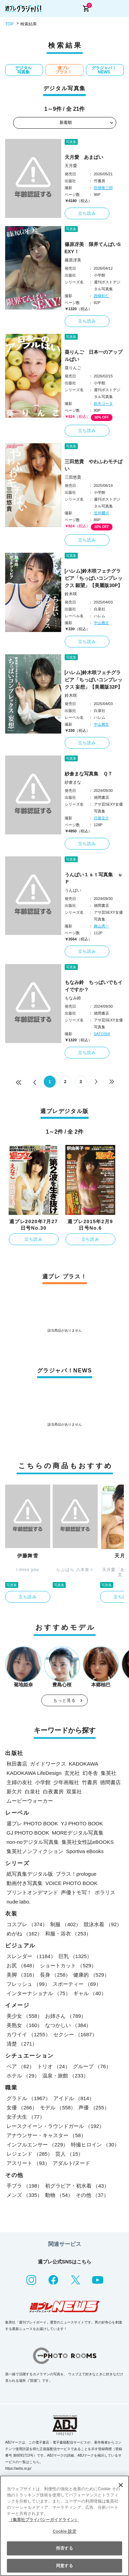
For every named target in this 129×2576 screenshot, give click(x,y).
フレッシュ (28, 1984)
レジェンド (30, 2154)
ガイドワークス (48, 1764)
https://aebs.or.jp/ (18, 2468)
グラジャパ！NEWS (104, 70)
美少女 (24, 2016)
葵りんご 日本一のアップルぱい (93, 355)
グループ (92, 2066)
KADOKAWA (83, 1764)
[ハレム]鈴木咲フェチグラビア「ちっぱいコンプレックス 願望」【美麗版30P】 (94, 578)
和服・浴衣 (68, 1933)
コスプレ (27, 1924)
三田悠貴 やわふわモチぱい (93, 465)
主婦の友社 (19, 1782)
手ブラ (24, 2186)
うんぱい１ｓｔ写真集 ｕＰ (93, 878)
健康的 (91, 1975)
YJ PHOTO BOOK (82, 1823)
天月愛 (71, 165)
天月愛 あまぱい (84, 157)
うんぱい (73, 890)
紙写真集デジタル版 (30, 1874)
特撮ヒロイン (95, 2144)
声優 (93, 2107)
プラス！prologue (76, 1874)
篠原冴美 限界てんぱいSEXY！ (93, 248)
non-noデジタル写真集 (33, 1842)
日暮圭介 (101, 818)
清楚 (22, 2044)
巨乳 (75, 1956)
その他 (92, 2195)
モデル (58, 2107)
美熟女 (24, 2025)
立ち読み (87, 213)
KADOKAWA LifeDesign (34, 1773)
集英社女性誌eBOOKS (88, 1842)
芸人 (69, 2154)
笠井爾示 (101, 513)
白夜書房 (53, 1791)
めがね (24, 1933)
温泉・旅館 (65, 2076)
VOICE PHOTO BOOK (71, 1883)
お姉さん (65, 2016)
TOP (9, 24)
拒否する (64, 2548)
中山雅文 (101, 623)
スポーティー (77, 1984)
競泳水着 (103, 1924)
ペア (20, 2066)
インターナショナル (39, 1993)
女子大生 (26, 2117)
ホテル (23, 2076)
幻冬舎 (90, 1773)
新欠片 (14, 1791)
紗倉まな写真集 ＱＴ (88, 773)
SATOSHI (102, 1034)
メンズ (24, 2195)
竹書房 (89, 1782)
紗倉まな (73, 782)
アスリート (28, 2163)
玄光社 (72, 1773)
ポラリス (105, 1892)
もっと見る (64, 1700)
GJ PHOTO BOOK (28, 1833)
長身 (55, 1975)
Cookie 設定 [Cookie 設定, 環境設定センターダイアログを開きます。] (64, 2531)
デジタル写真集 (23, 70)
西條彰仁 (101, 296)
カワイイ (29, 2034)
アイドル (73, 2098)
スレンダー (31, 1956)
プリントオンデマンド (32, 1892)
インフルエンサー (37, 2144)
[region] (64, 2525)
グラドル (29, 2098)
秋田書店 (17, 1764)
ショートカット (68, 1965)
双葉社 (74, 1791)
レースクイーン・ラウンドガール (55, 2126)
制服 (65, 1924)
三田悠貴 (73, 477)
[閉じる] (120, 2485)
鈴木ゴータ (103, 403)
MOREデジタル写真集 (78, 1833)
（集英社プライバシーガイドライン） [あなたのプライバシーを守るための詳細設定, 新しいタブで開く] (44, 2519)
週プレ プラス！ (63, 70)
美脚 (22, 1975)
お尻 (22, 1965)
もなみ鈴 (73, 998)
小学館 (43, 1782)
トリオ (53, 2066)
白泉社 (32, 1791)
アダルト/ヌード (71, 2163)
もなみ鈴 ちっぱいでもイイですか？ (93, 986)
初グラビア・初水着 (77, 2186)
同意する (64, 2565)
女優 (22, 2107)
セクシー (75, 2034)
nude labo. (19, 1902)
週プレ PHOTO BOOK (32, 1823)
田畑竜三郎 (103, 188)
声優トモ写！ (76, 1892)
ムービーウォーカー (30, 1801)
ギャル (89, 1993)
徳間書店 (110, 1782)
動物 (59, 2195)
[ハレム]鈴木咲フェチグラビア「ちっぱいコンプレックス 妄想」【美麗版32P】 (94, 680)
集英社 (108, 1773)
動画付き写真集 (25, 1883)
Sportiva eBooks (85, 1851)
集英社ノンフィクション (35, 1851)
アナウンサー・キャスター (46, 2135)
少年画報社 (66, 1782)
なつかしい (68, 2025)
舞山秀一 (101, 926)
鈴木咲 (71, 594)
